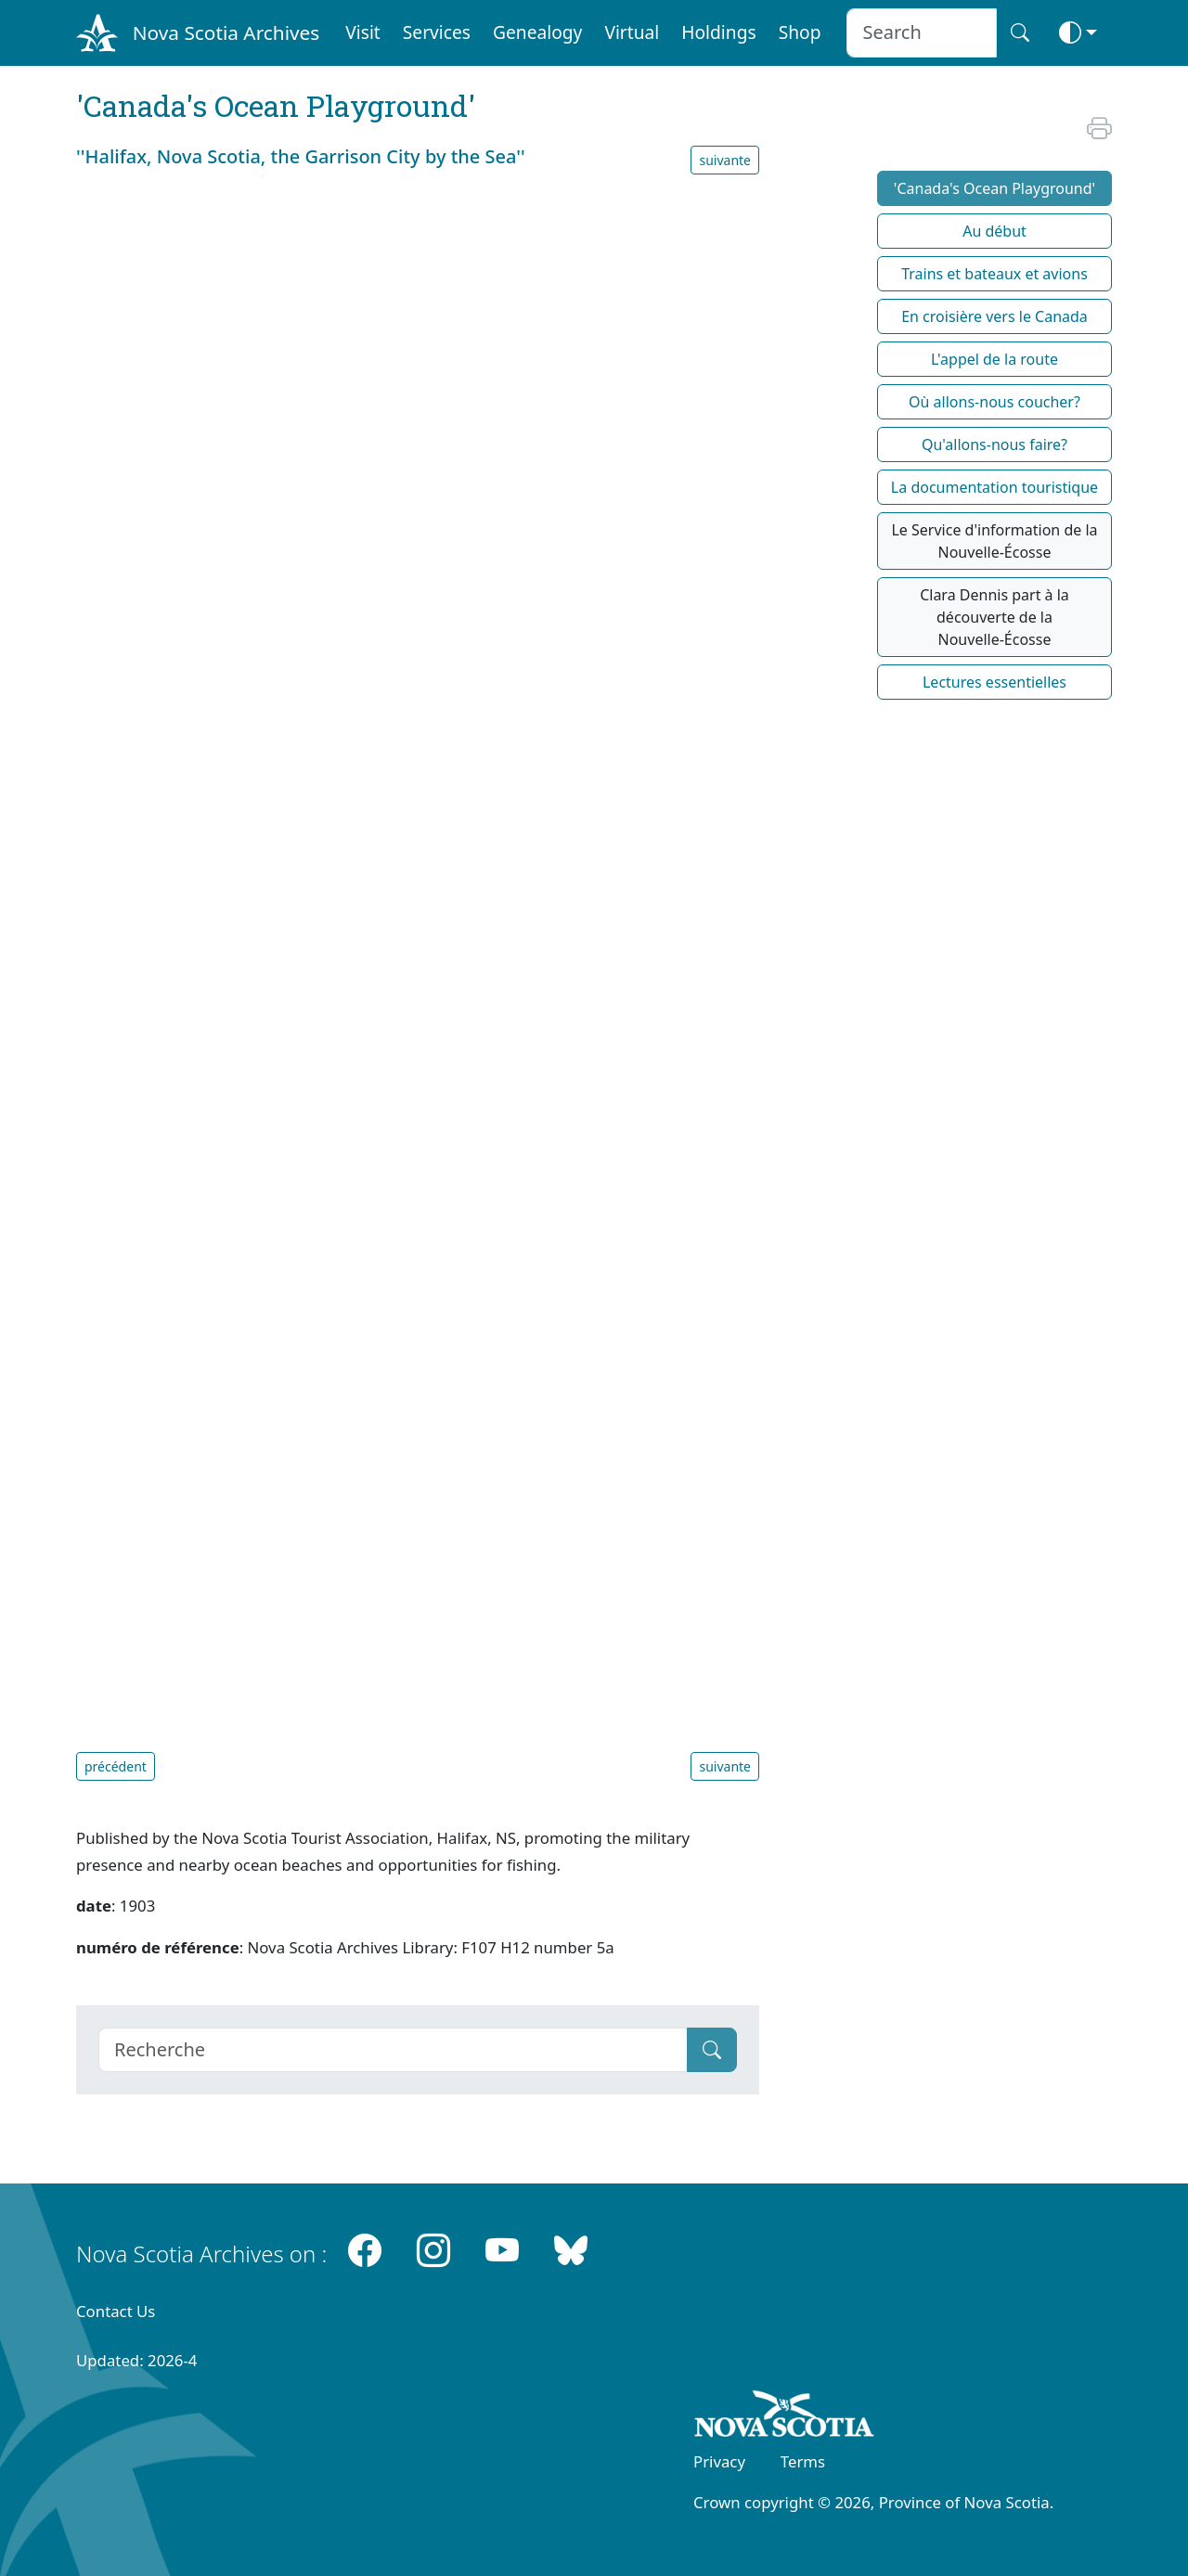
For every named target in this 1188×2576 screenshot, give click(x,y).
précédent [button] (115, 1766)
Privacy (719, 2461)
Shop (800, 32)
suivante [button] (725, 160)
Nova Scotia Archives (226, 32)
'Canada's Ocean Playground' (994, 188)
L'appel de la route (994, 359)
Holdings (718, 32)
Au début (994, 231)
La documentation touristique (994, 487)
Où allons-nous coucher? (994, 402)
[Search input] (921, 33)
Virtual (631, 32)
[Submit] (712, 2050)
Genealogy (537, 32)
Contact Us (115, 2311)
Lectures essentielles (994, 682)
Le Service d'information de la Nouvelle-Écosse (994, 541)
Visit (363, 32)
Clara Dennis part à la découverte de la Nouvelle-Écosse (994, 617)
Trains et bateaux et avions (994, 274)
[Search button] (1020, 33)
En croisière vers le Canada (994, 316)
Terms (803, 2461)
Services (437, 32)
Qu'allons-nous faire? (994, 444)
